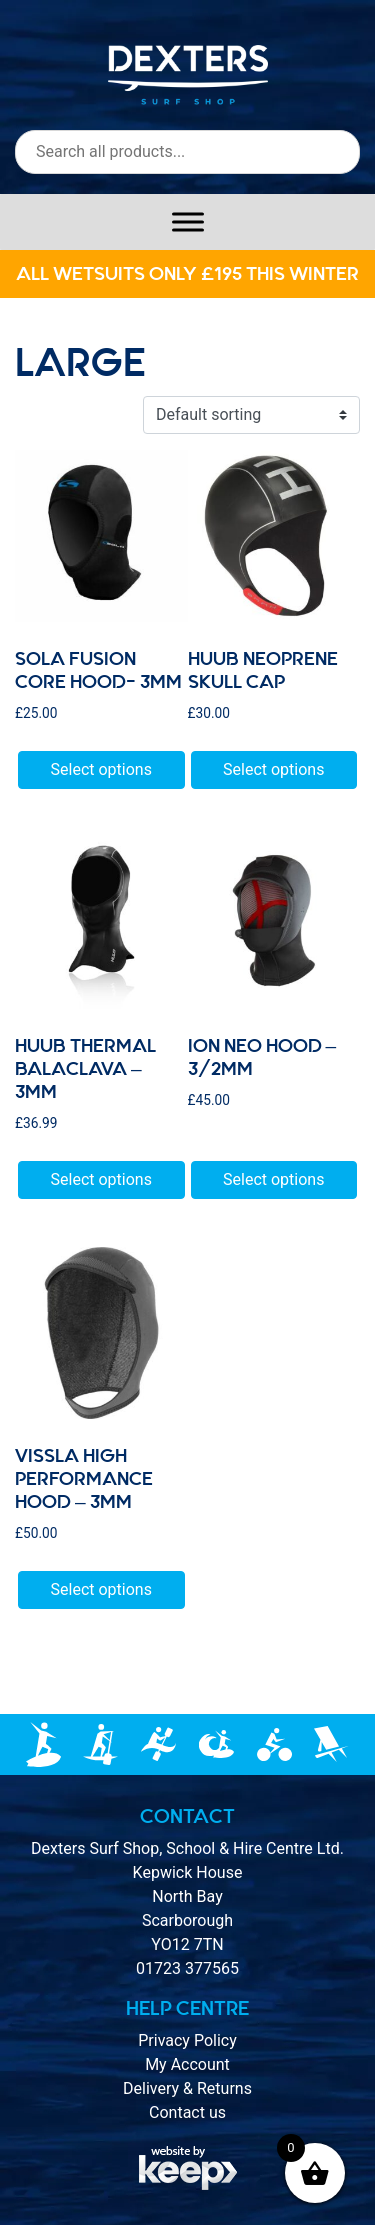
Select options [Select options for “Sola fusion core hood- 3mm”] (101, 769)
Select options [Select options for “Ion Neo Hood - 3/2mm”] (273, 1179)
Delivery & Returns (187, 2088)
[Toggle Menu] (188, 221)
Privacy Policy (187, 2040)
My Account (187, 2064)
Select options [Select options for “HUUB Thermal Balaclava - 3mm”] (101, 1179)
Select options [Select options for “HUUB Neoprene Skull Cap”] (273, 769)
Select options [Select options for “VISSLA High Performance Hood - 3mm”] (101, 1589)
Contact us (187, 2112)
